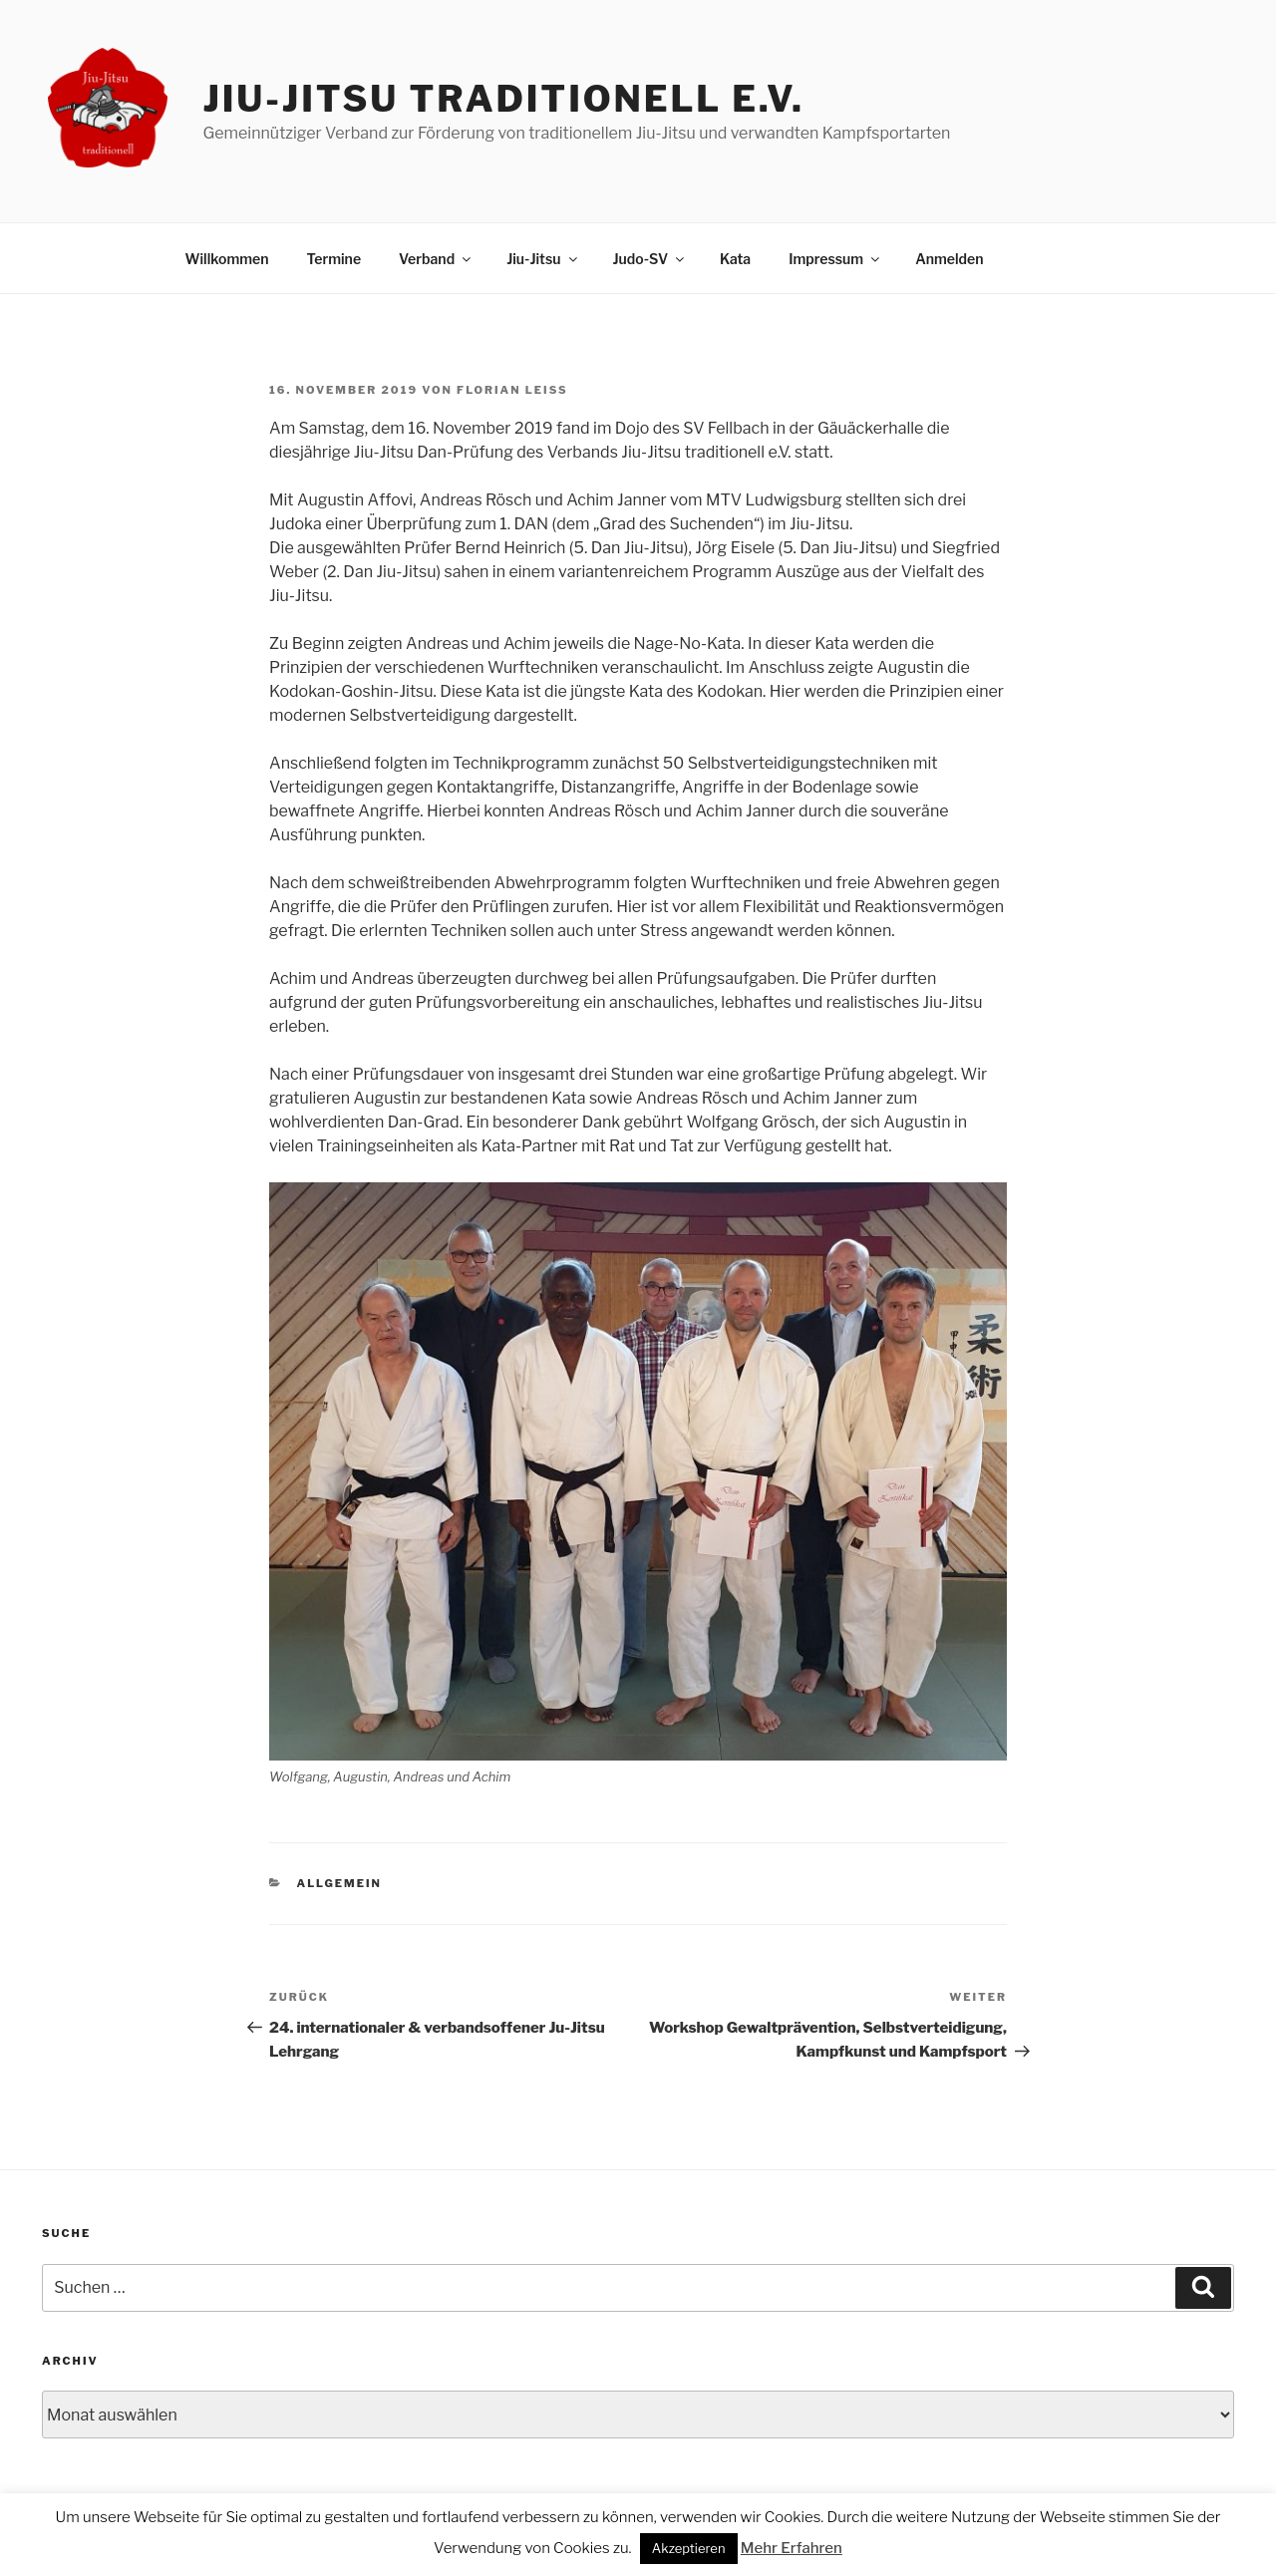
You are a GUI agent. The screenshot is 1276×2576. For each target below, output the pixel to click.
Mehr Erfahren (791, 2548)
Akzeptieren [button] (689, 2548)
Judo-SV (650, 258)
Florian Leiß (512, 390)
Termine (333, 258)
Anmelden (949, 258)
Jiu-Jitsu (542, 258)
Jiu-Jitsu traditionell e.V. (502, 99)
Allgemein (339, 1883)
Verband (436, 258)
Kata (735, 258)
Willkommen (227, 258)
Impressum (835, 258)
